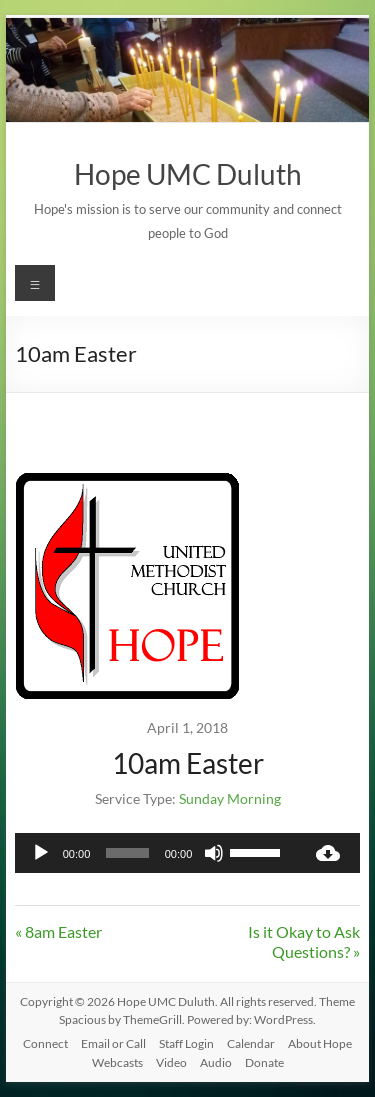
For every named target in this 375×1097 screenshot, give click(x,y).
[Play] (41, 853)
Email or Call (113, 1043)
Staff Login (186, 1043)
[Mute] (214, 853)
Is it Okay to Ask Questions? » (304, 941)
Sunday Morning (230, 798)
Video (171, 1062)
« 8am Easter (58, 931)
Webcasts (117, 1062)
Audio (216, 1062)
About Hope (320, 1043)
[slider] (127, 853)
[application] (156, 853)
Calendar (251, 1043)
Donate (264, 1062)
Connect (45, 1043)
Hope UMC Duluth (188, 174)
